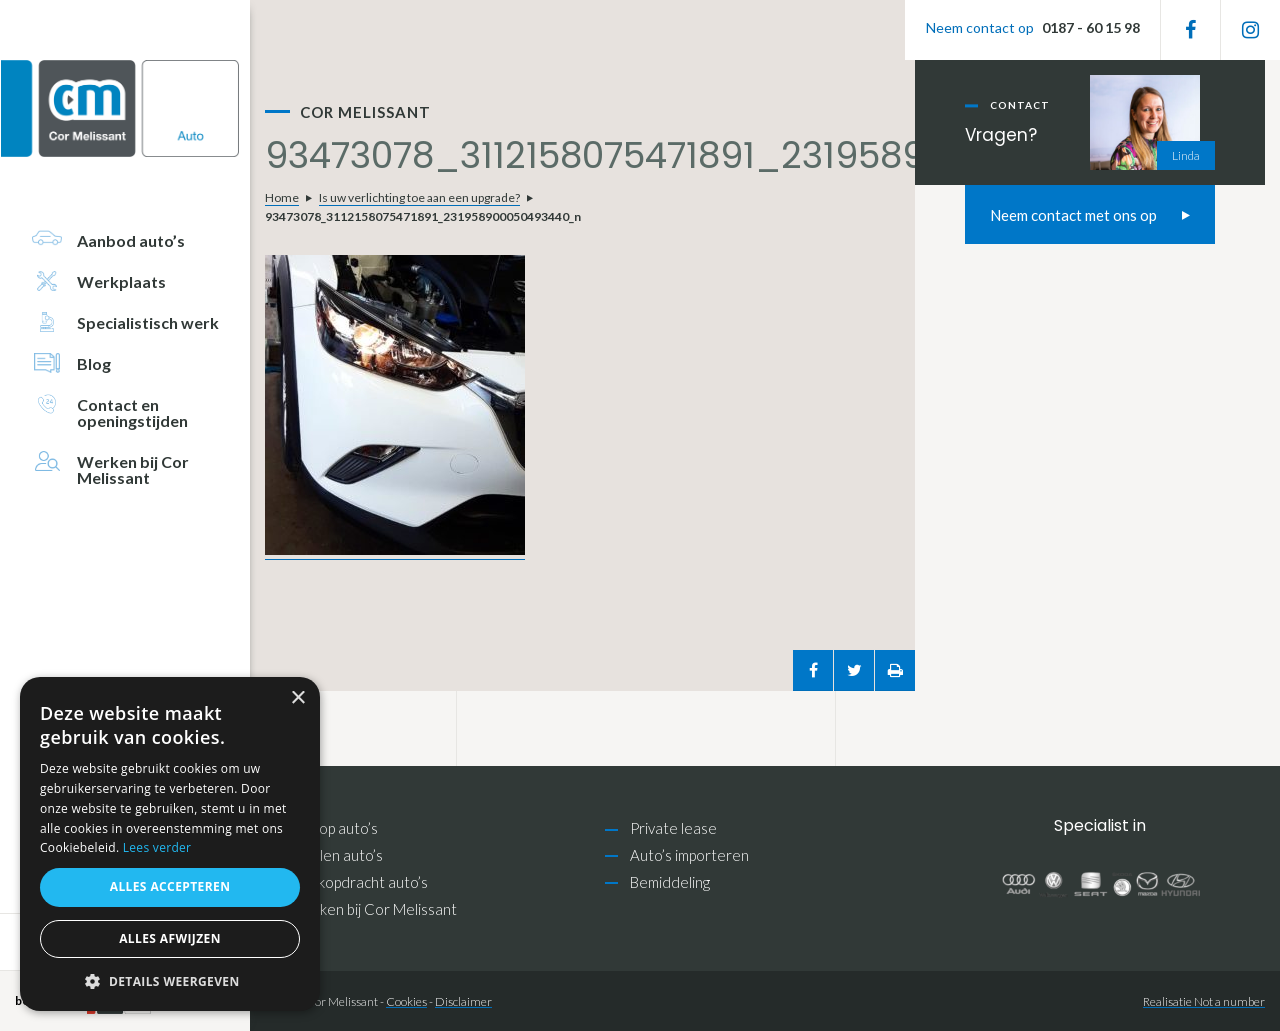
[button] (170, 981)
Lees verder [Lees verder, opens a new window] (157, 847)
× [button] (297, 698)
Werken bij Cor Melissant (373, 909)
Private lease (673, 828)
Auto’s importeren (689, 855)
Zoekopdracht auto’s (359, 882)
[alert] (170, 844)
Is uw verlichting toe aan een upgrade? (419, 197)
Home (282, 197)
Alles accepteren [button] (170, 886)
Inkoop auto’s (334, 828)
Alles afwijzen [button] (170, 938)
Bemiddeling (670, 882)
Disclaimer (463, 1001)
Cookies (406, 1001)
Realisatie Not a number (1204, 1001)
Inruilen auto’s (336, 855)
